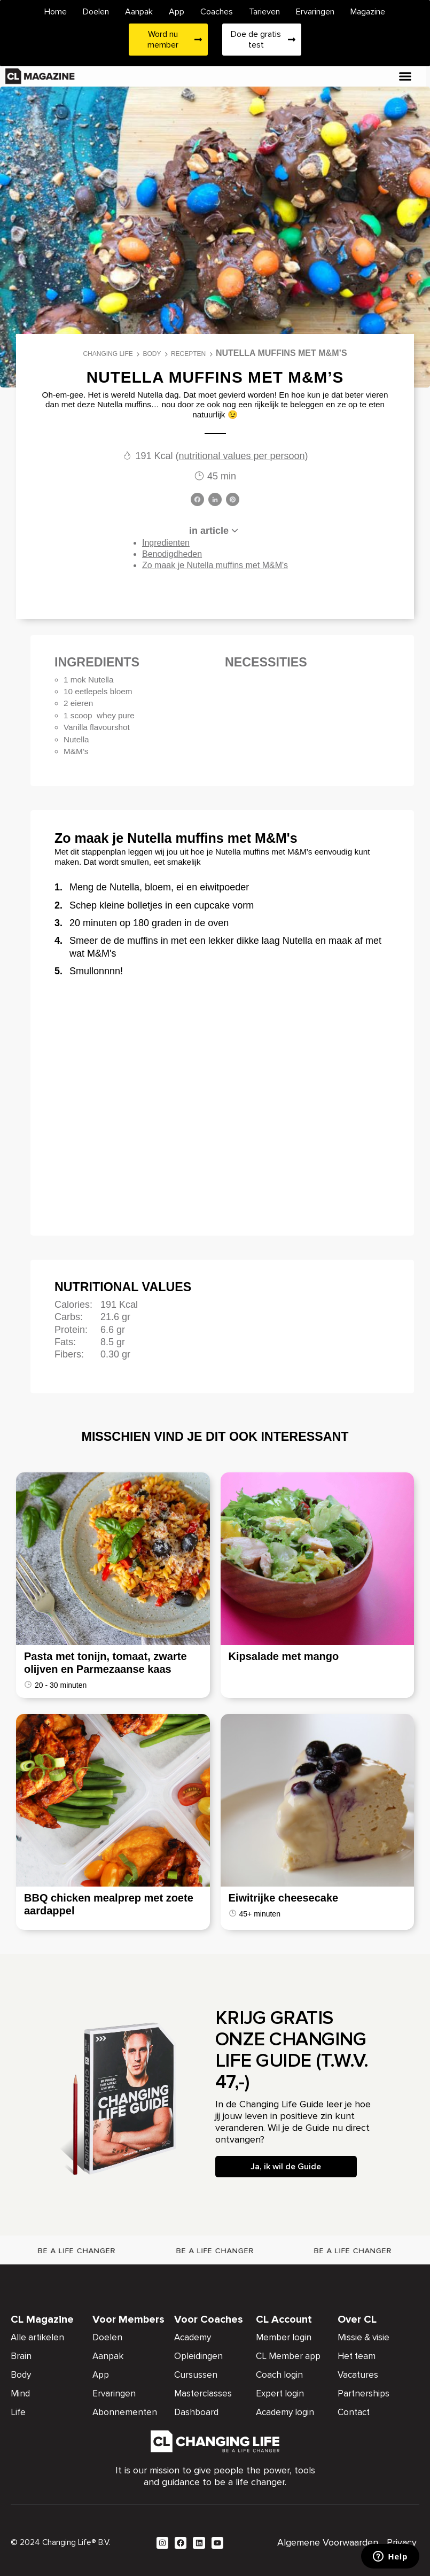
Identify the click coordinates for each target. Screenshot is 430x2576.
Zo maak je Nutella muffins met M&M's (215, 565)
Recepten (188, 354)
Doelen (96, 11)
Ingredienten (166, 542)
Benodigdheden (172, 553)
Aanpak (139, 11)
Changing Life (107, 354)
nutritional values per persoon (241, 456)
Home (55, 11)
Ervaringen (315, 11)
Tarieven (264, 11)
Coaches (216, 11)
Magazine (367, 11)
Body (152, 354)
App (176, 11)
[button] (405, 76)
